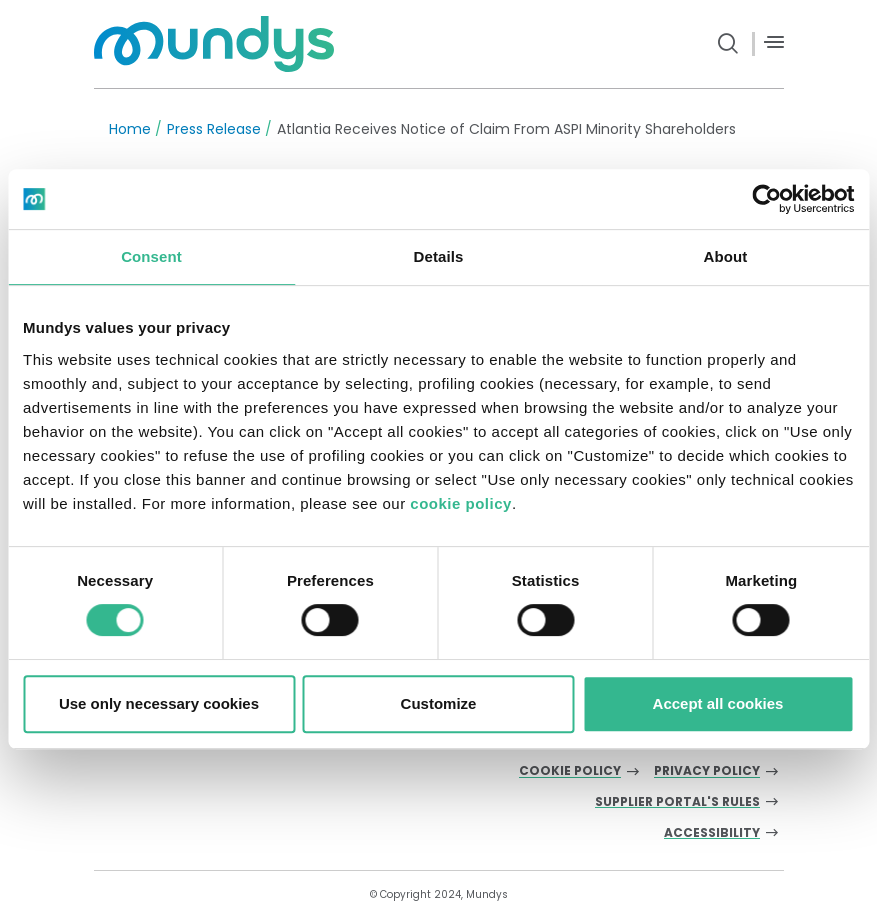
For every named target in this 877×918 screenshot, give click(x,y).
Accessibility (712, 833)
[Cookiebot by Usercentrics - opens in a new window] (766, 199)
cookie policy (461, 503)
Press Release (214, 129)
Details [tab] (439, 256)
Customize (439, 703)
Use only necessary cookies (159, 703)
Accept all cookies (718, 703)
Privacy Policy (707, 771)
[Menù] (774, 42)
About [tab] (726, 256)
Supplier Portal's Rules (677, 802)
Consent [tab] (151, 256)
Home (130, 129)
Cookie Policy (570, 771)
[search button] (728, 44)
